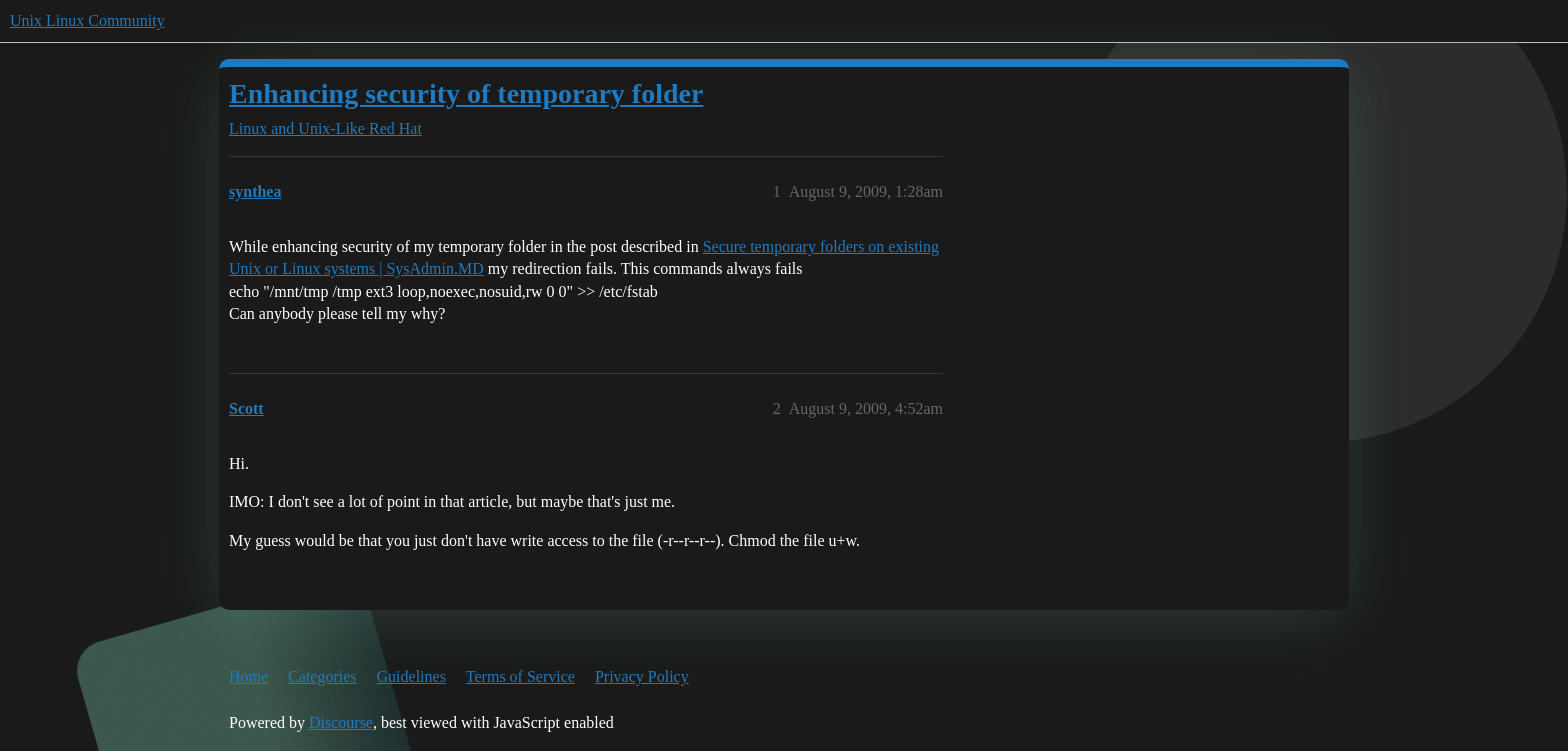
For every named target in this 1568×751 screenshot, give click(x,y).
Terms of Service (520, 676)
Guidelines (411, 676)
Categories (322, 676)
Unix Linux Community (87, 20)
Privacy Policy (642, 676)
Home (248, 676)
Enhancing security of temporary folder (466, 93)
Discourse (341, 722)
